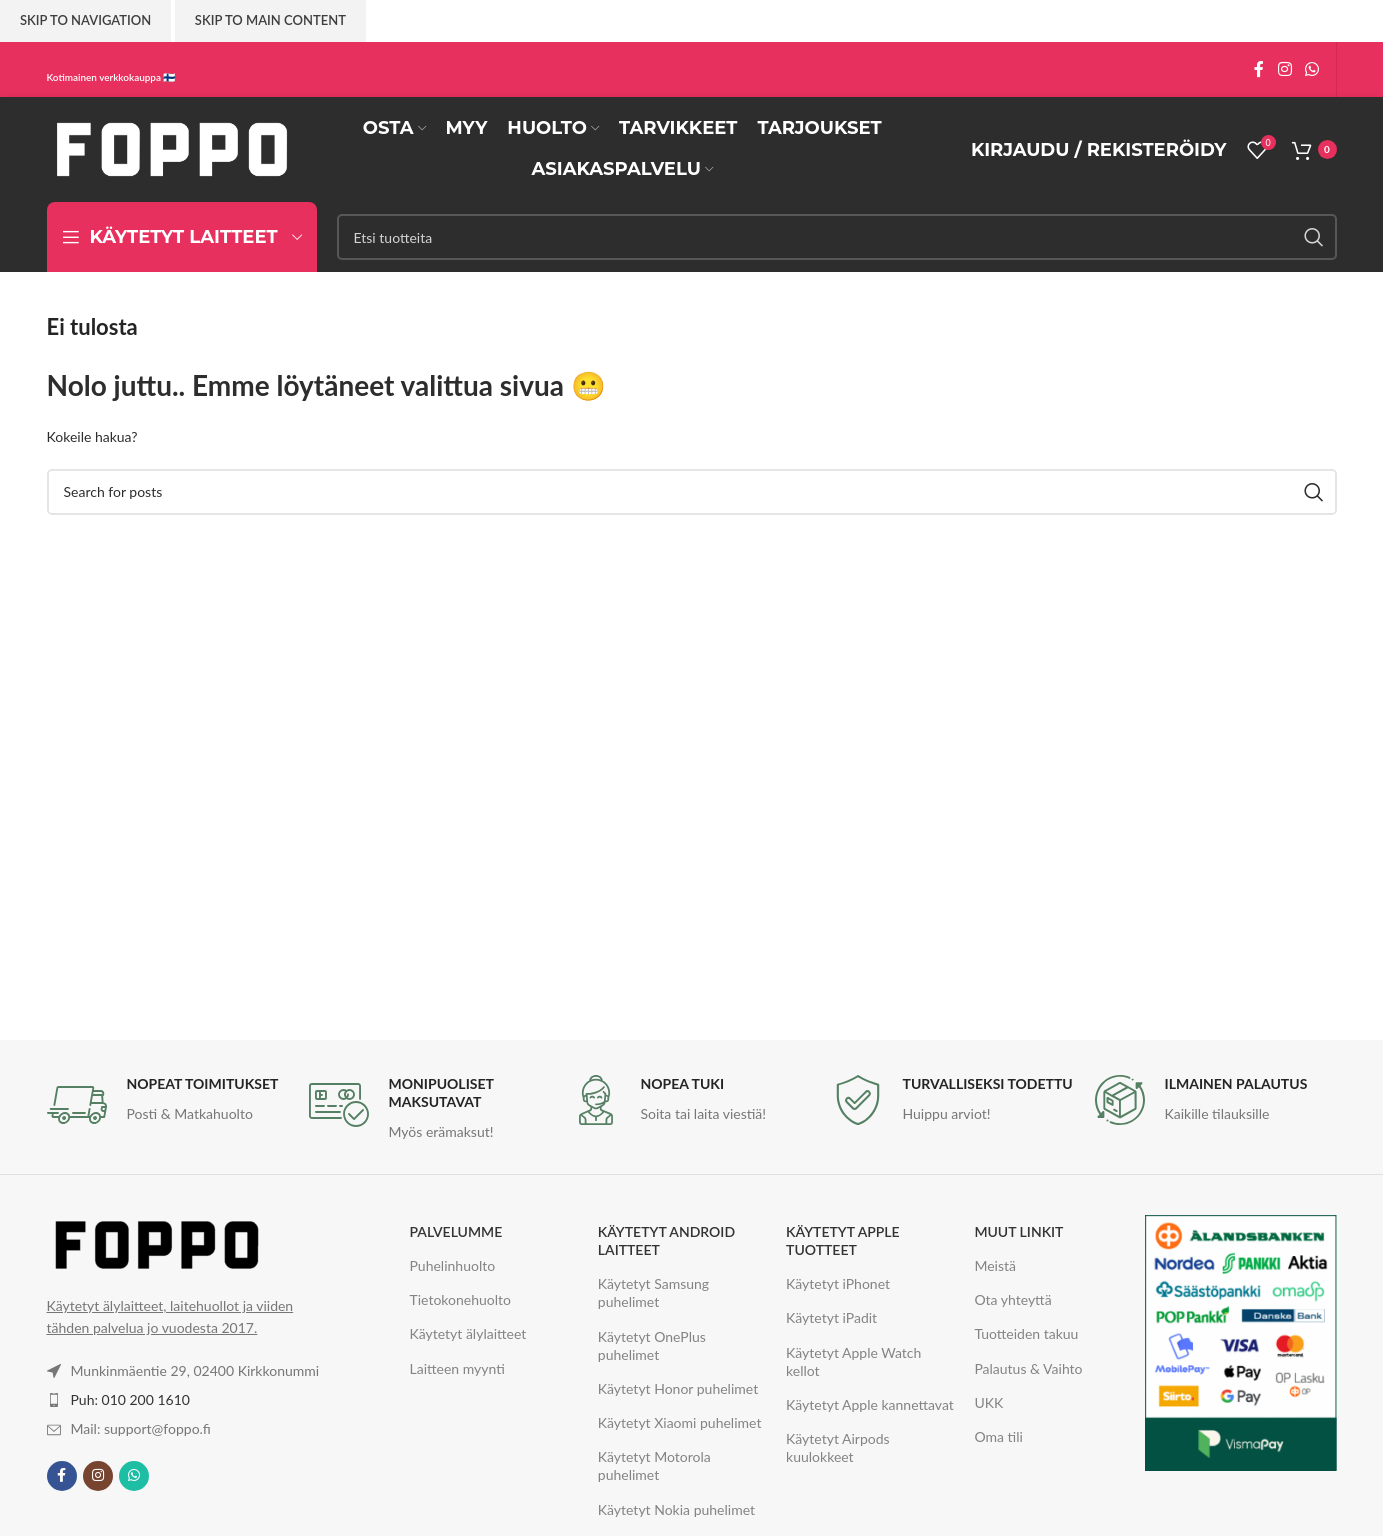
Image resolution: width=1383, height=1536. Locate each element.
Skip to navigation (85, 20)
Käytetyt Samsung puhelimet (653, 1292)
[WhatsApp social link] (1311, 69)
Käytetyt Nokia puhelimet (676, 1509)
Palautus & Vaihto (1028, 1368)
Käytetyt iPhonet (838, 1283)
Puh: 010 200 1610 (130, 1399)
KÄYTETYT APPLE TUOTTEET (843, 1240)
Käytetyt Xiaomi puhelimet (680, 1422)
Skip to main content (270, 20)
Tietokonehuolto (461, 1299)
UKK (988, 1402)
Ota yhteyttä (1012, 1299)
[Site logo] (172, 147)
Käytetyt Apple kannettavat (870, 1404)
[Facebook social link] (1259, 69)
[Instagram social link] (1284, 69)
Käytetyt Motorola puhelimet (654, 1465)
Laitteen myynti (457, 1368)
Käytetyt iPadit (831, 1317)
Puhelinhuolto (453, 1265)
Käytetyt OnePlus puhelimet (652, 1345)
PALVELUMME (456, 1231)
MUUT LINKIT (1018, 1231)
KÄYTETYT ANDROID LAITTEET (666, 1240)
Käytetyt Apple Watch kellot (853, 1361)
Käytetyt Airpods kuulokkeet (838, 1447)
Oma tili (998, 1436)
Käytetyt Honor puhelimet (678, 1388)
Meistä (995, 1265)
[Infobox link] (168, 1105)
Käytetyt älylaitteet (468, 1333)
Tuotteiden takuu (1026, 1333)
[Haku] (837, 237)
